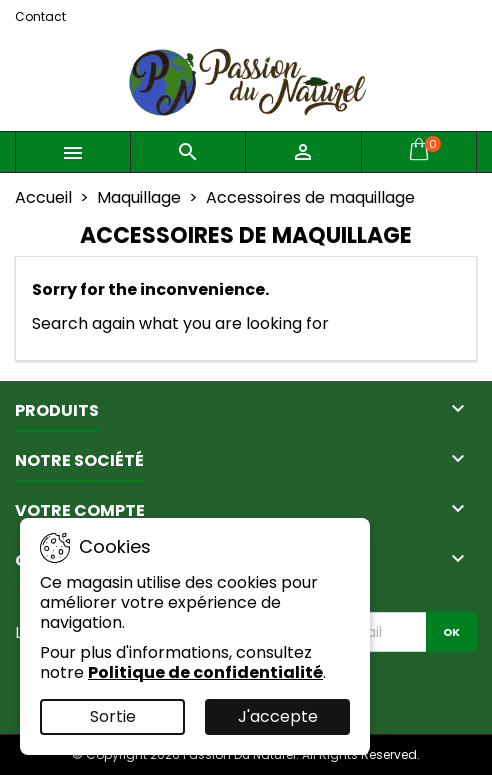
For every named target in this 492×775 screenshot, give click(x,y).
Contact (40, 16)
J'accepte (278, 716)
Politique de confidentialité (205, 672)
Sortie (113, 716)
